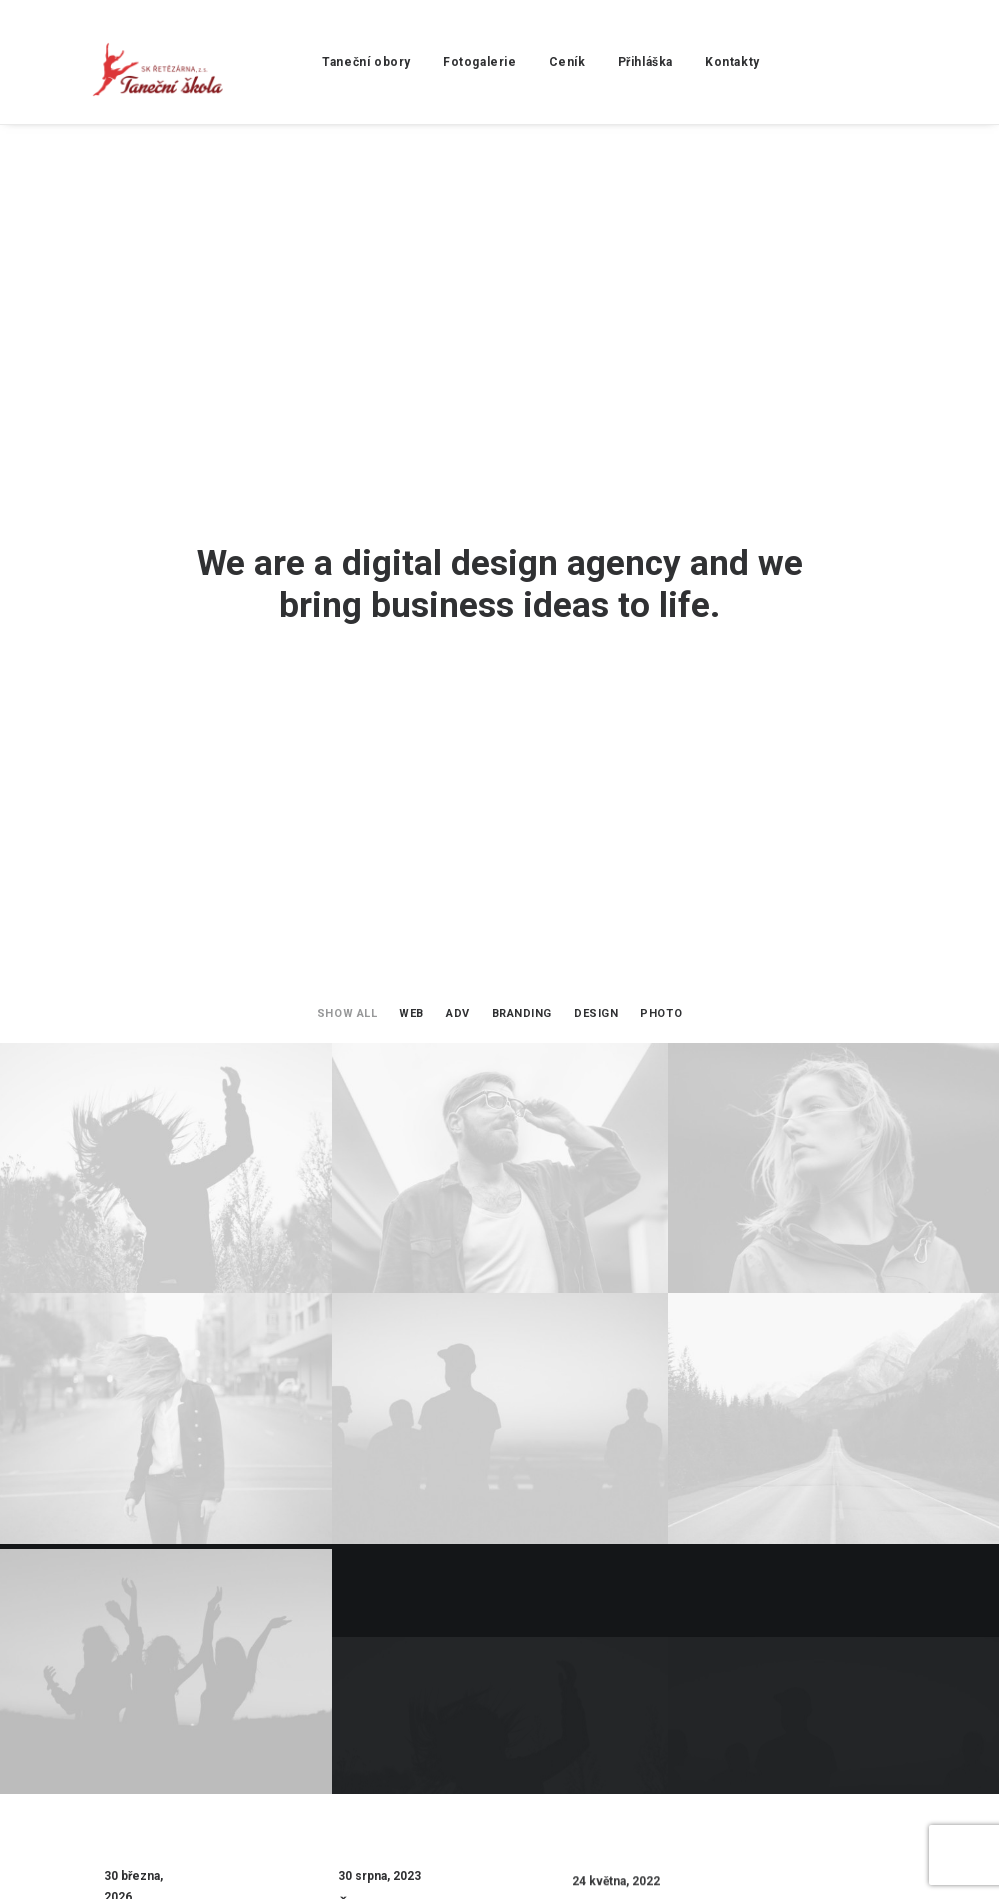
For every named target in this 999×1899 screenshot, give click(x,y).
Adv (458, 394)
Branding (522, 394)
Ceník (525, 62)
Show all (347, 394)
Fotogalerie (438, 62)
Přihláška (603, 62)
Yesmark (180, 1860)
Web (411, 394)
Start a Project (499, 1606)
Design (596, 394)
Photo (661, 394)
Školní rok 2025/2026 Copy (147, 1395)
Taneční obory (325, 62)
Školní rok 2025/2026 (381, 1426)
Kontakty (691, 62)
